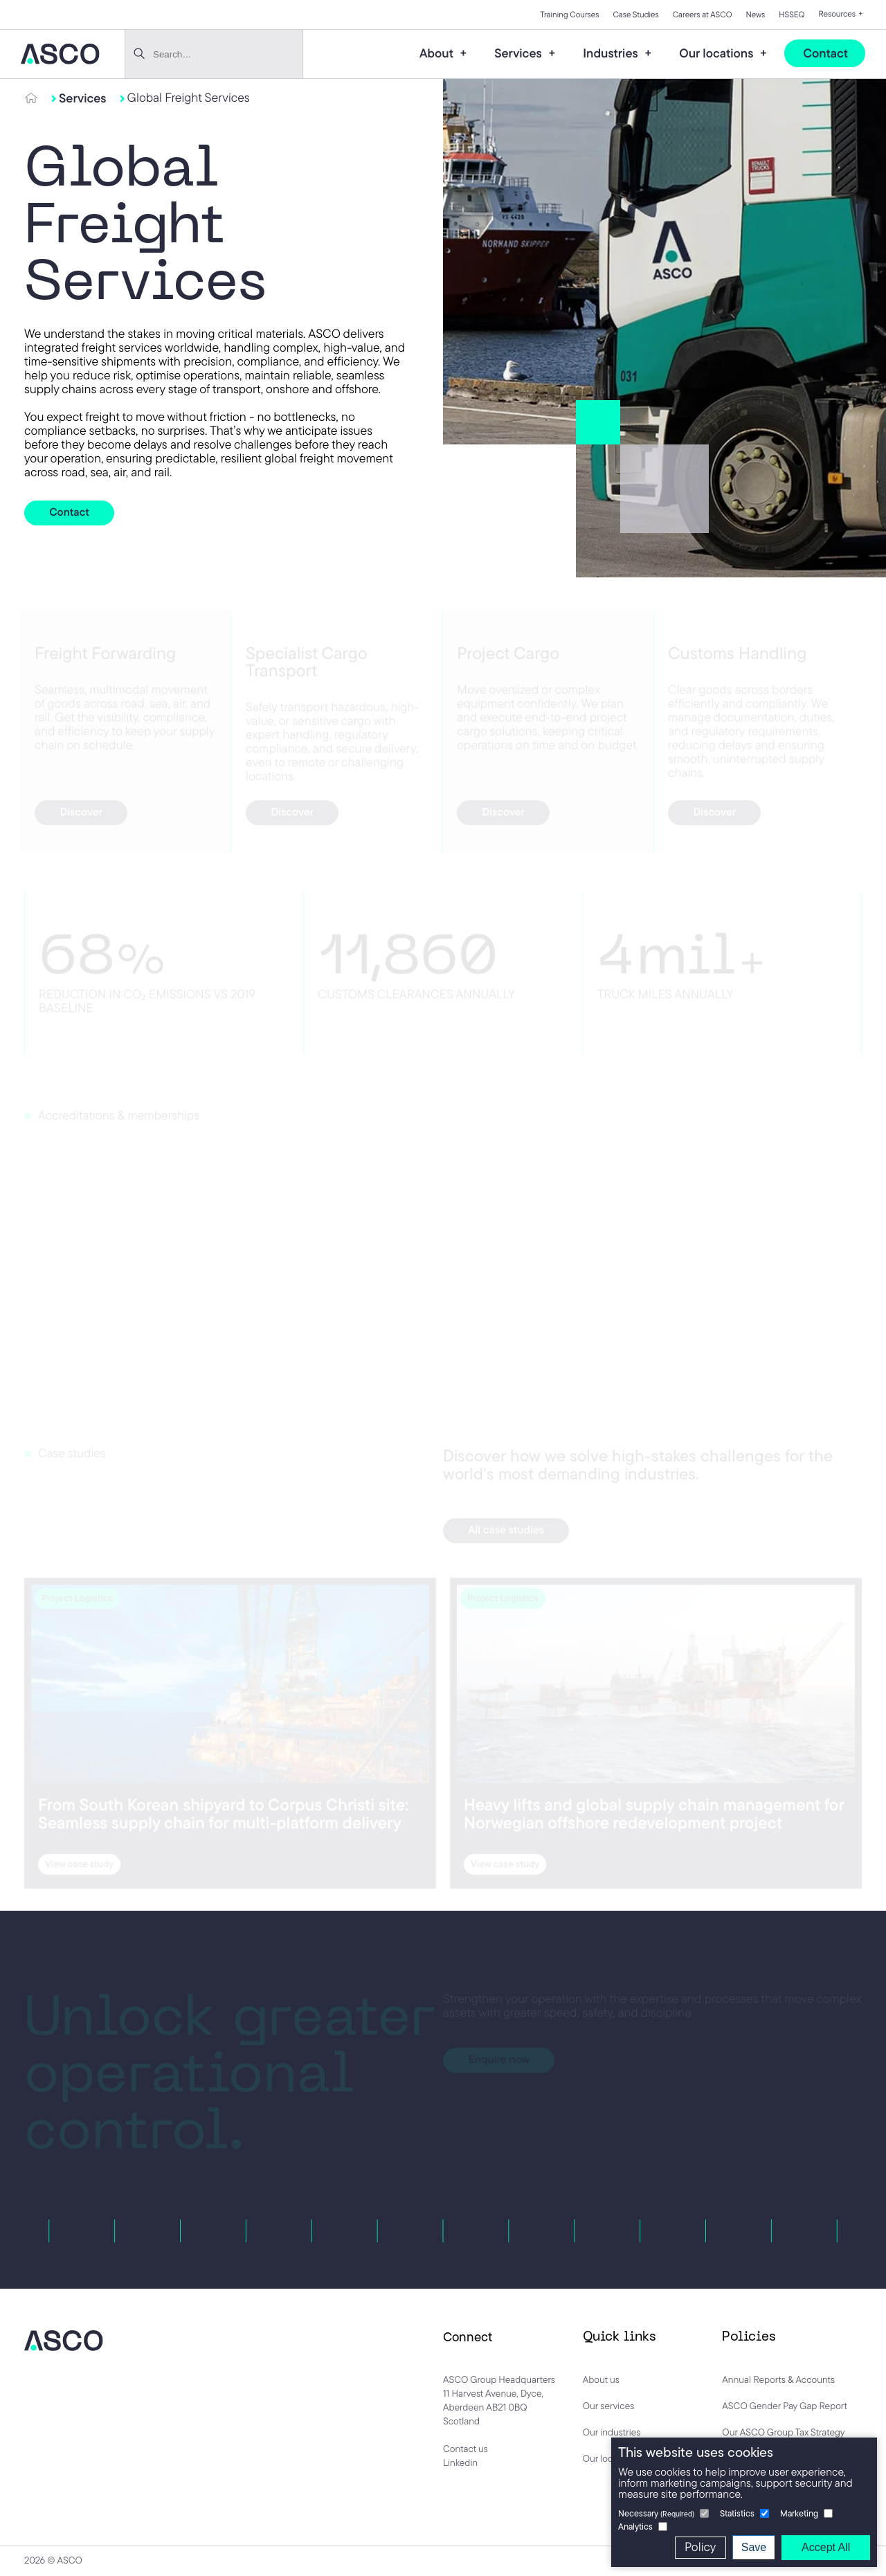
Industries (612, 53)
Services (519, 53)
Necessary (656, 2513)
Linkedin (460, 2462)
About (437, 53)
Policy (700, 2547)
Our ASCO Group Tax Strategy (783, 2432)
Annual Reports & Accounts (778, 2379)
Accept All (826, 2547)
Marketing (799, 2513)
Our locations (718, 53)
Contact (825, 53)
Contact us (465, 2449)
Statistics (737, 2513)
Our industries (612, 2432)
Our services (609, 2406)
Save (753, 2547)
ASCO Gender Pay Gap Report (784, 2406)
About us (601, 2379)
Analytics (635, 2526)
